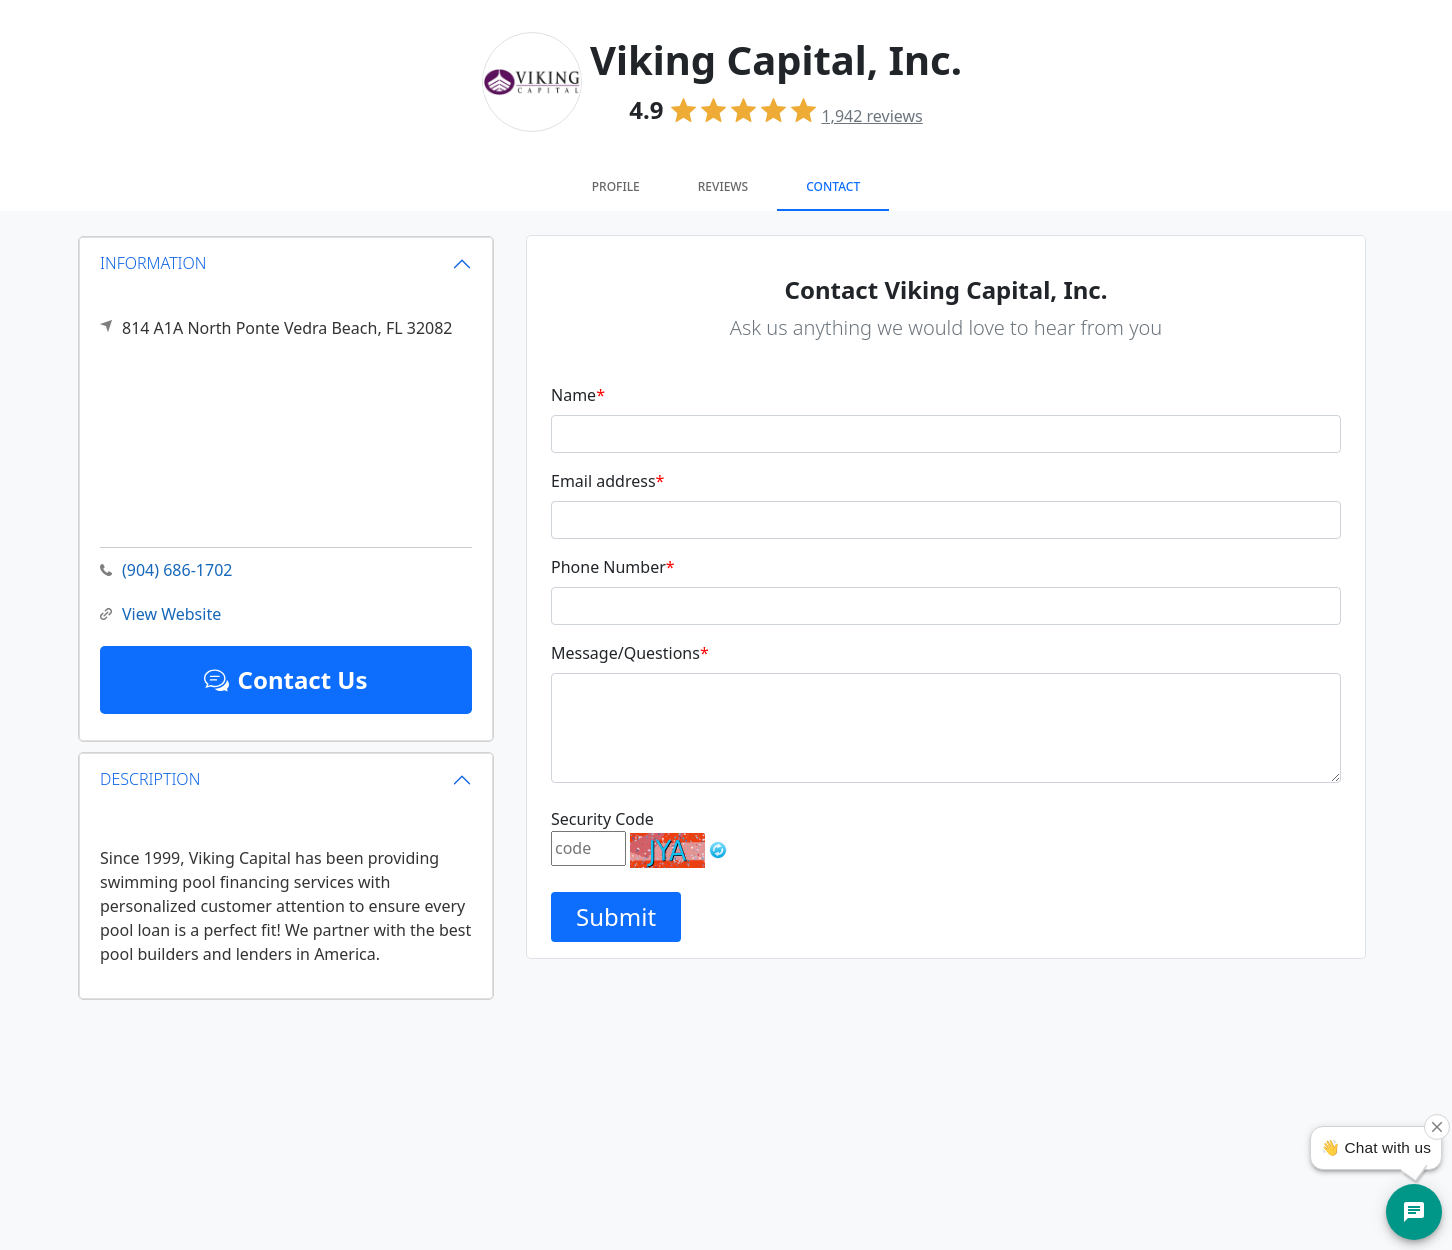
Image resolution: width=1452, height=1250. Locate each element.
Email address (607, 481)
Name (578, 395)
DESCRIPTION (150, 779)
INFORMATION (153, 263)
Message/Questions (630, 653)
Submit (616, 916)
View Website (160, 614)
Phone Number (613, 567)
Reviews (723, 186)
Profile (616, 186)
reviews (871, 116)
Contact (833, 186)
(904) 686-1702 (166, 570)
